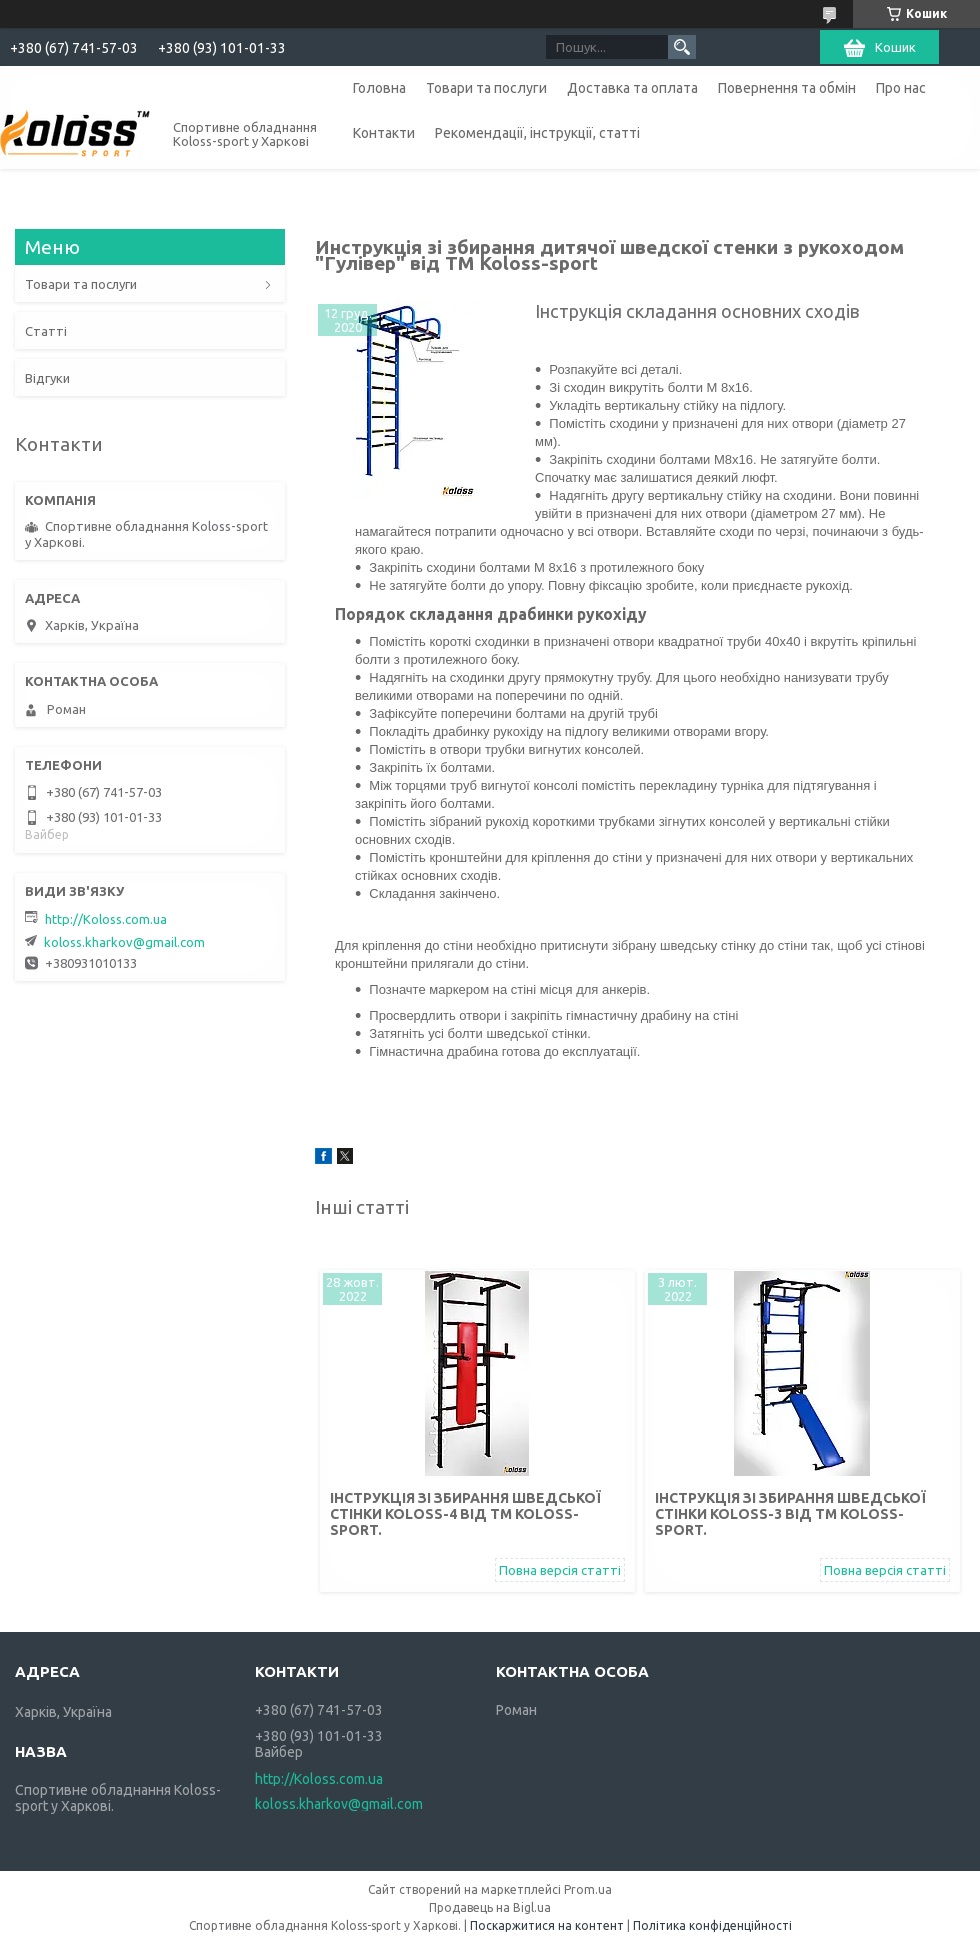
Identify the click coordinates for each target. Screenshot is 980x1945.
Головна (379, 88)
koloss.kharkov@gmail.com (124, 942)
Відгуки (47, 378)
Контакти (384, 133)
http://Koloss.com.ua (106, 919)
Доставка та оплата (632, 88)
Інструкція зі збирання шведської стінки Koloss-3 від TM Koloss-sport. (790, 1514)
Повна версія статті (560, 1570)
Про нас (901, 88)
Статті (46, 331)
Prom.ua (588, 1889)
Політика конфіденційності (712, 1925)
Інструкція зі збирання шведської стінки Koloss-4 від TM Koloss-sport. (465, 1514)
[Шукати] (682, 47)
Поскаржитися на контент (547, 1925)
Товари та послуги (486, 88)
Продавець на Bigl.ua (490, 1907)
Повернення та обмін (787, 88)
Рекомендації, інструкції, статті (537, 133)
